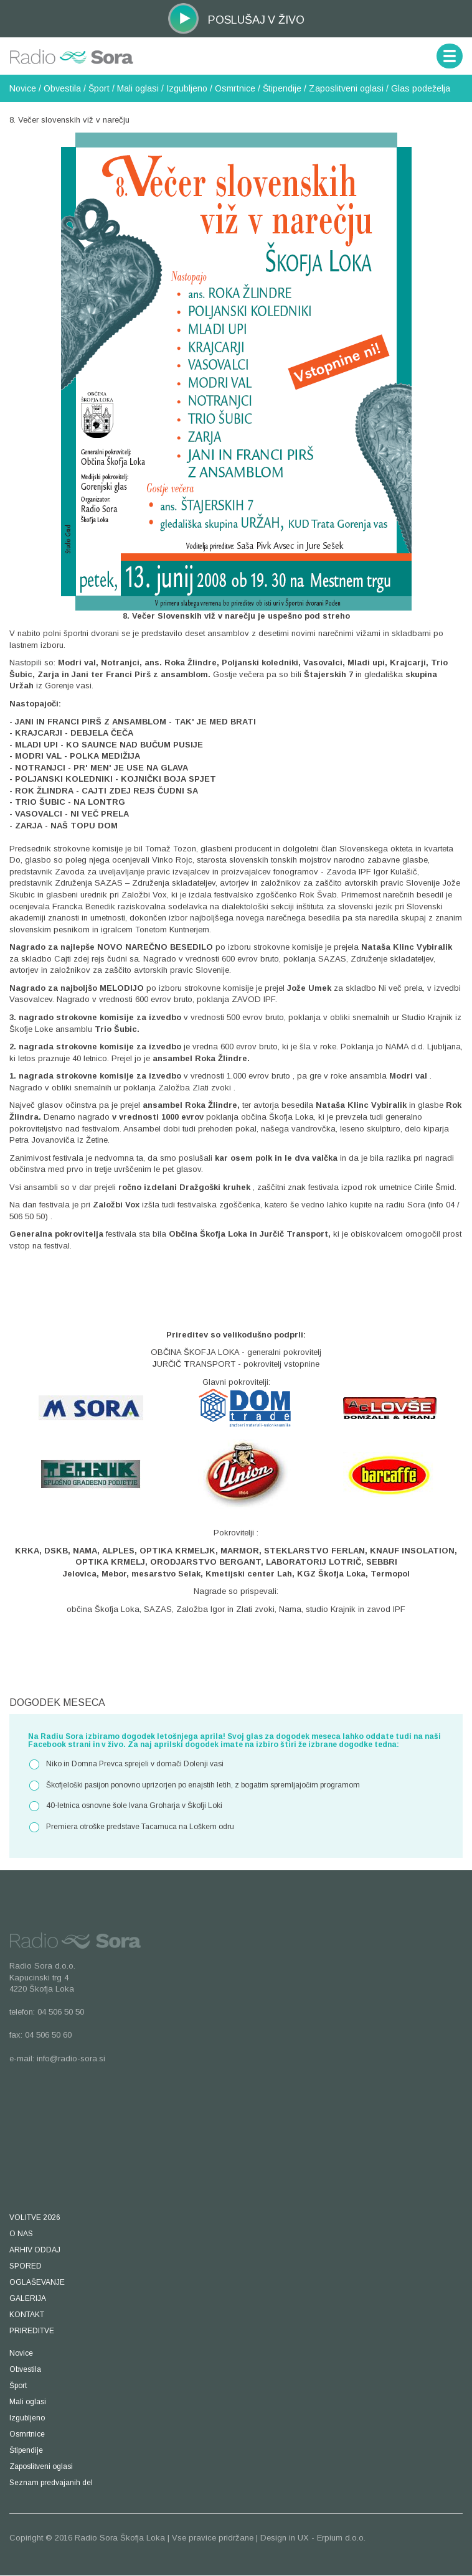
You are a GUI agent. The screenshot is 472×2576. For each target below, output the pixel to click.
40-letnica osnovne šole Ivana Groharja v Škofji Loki (125, 1806)
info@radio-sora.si (71, 2058)
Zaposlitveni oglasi (346, 88)
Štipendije (282, 88)
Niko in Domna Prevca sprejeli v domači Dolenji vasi (126, 1764)
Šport (99, 88)
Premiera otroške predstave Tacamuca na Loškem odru (131, 1827)
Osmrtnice (235, 88)
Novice (22, 88)
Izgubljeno (186, 88)
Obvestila (62, 88)
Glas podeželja (420, 88)
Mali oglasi (138, 88)
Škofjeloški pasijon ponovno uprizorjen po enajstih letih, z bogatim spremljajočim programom (194, 1785)
